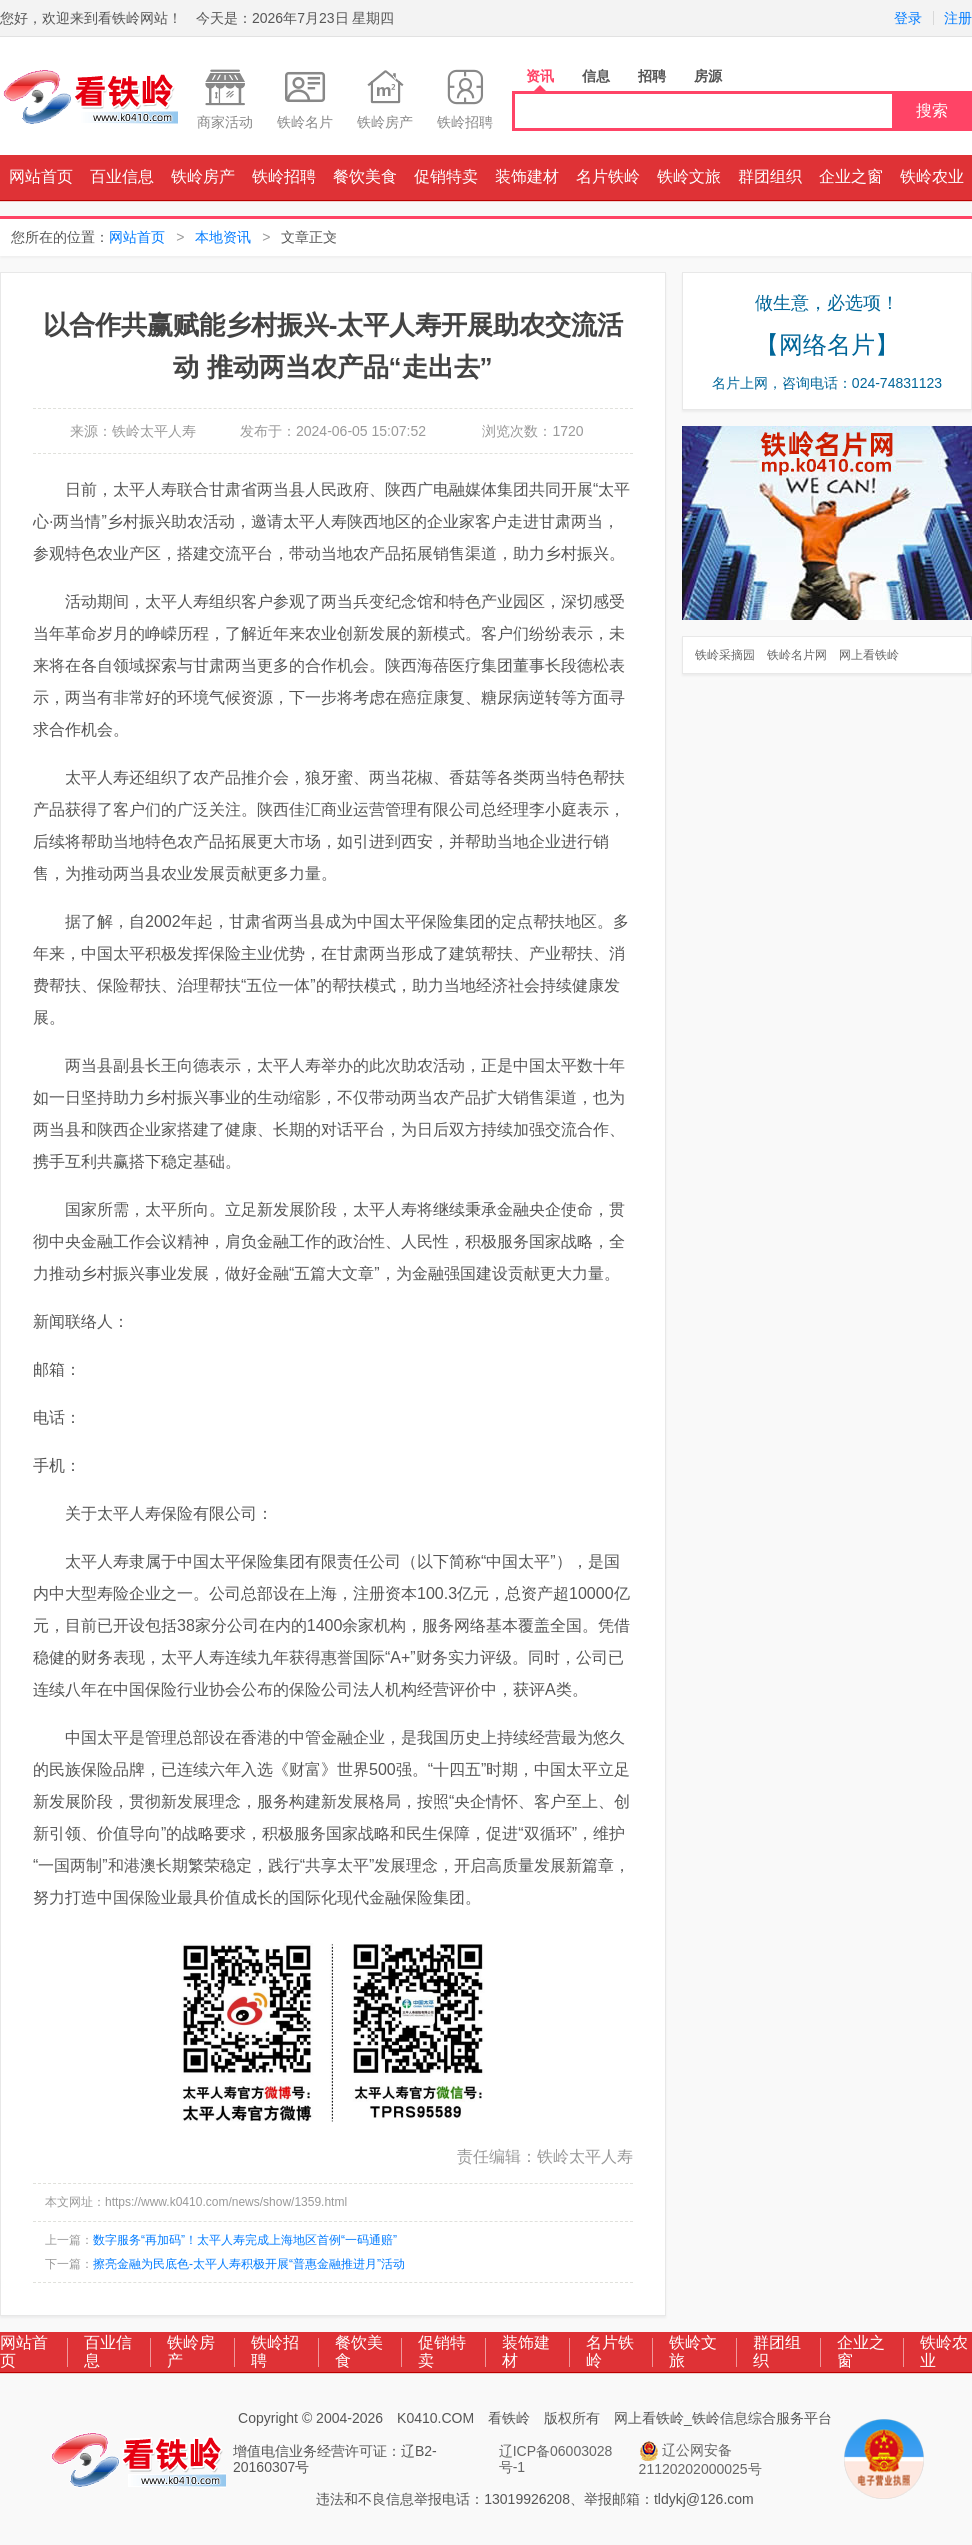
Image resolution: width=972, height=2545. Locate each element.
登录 (908, 18)
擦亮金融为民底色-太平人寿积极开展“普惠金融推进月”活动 (249, 2264)
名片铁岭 (608, 176)
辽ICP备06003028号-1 (556, 2459)
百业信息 (122, 176)
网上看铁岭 (869, 655)
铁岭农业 (932, 176)
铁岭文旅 (689, 176)
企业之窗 (851, 176)
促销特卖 (446, 176)
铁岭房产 (203, 176)
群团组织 (770, 176)
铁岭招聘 (284, 176)
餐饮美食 (365, 176)
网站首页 (41, 176)
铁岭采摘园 (725, 655)
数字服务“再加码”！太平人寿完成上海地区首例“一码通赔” (245, 2240)
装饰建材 (527, 176)
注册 (958, 18)
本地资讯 (223, 237)
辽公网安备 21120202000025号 (700, 2459)
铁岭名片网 (797, 655)
